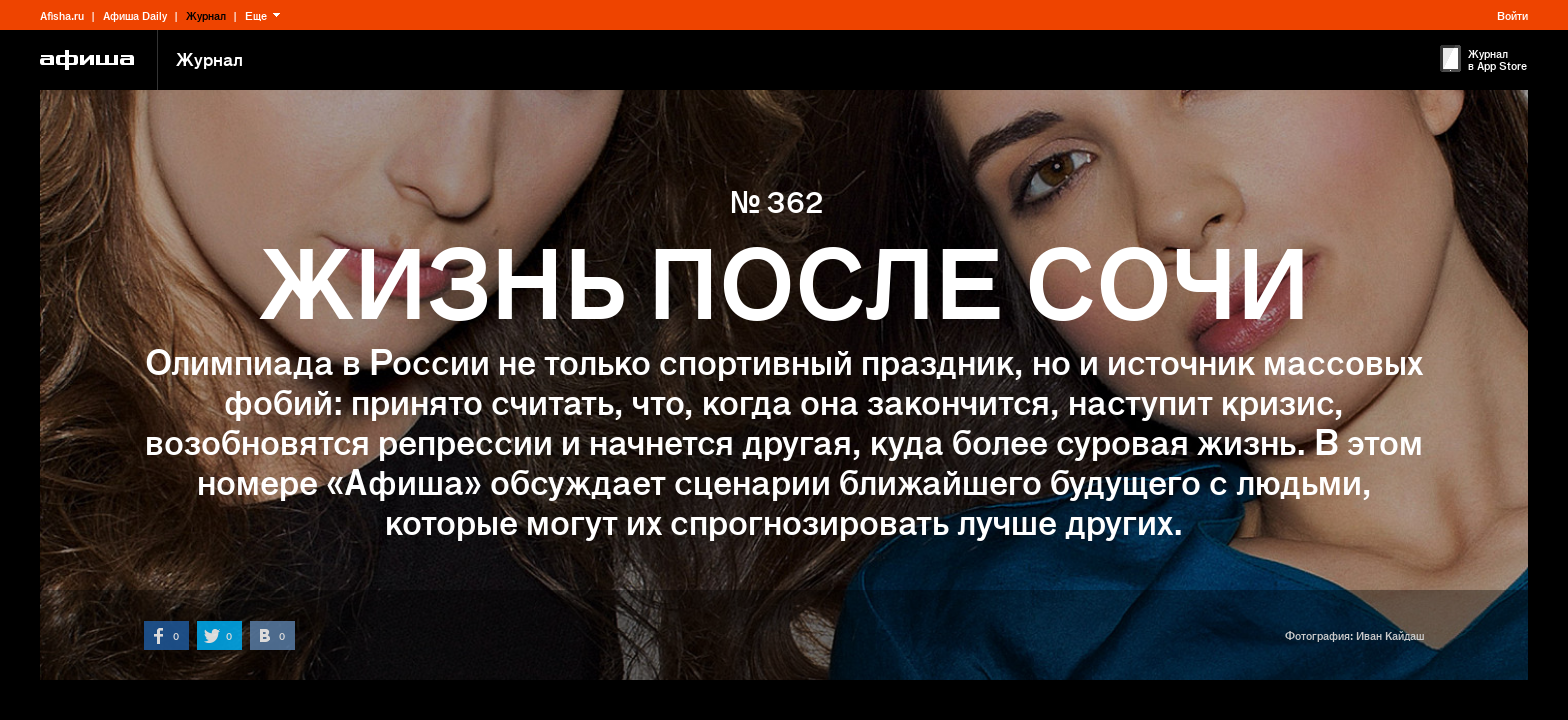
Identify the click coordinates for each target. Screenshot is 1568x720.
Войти (1512, 15)
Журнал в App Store (1497, 59)
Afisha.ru (62, 15)
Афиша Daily (135, 15)
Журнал (206, 15)
